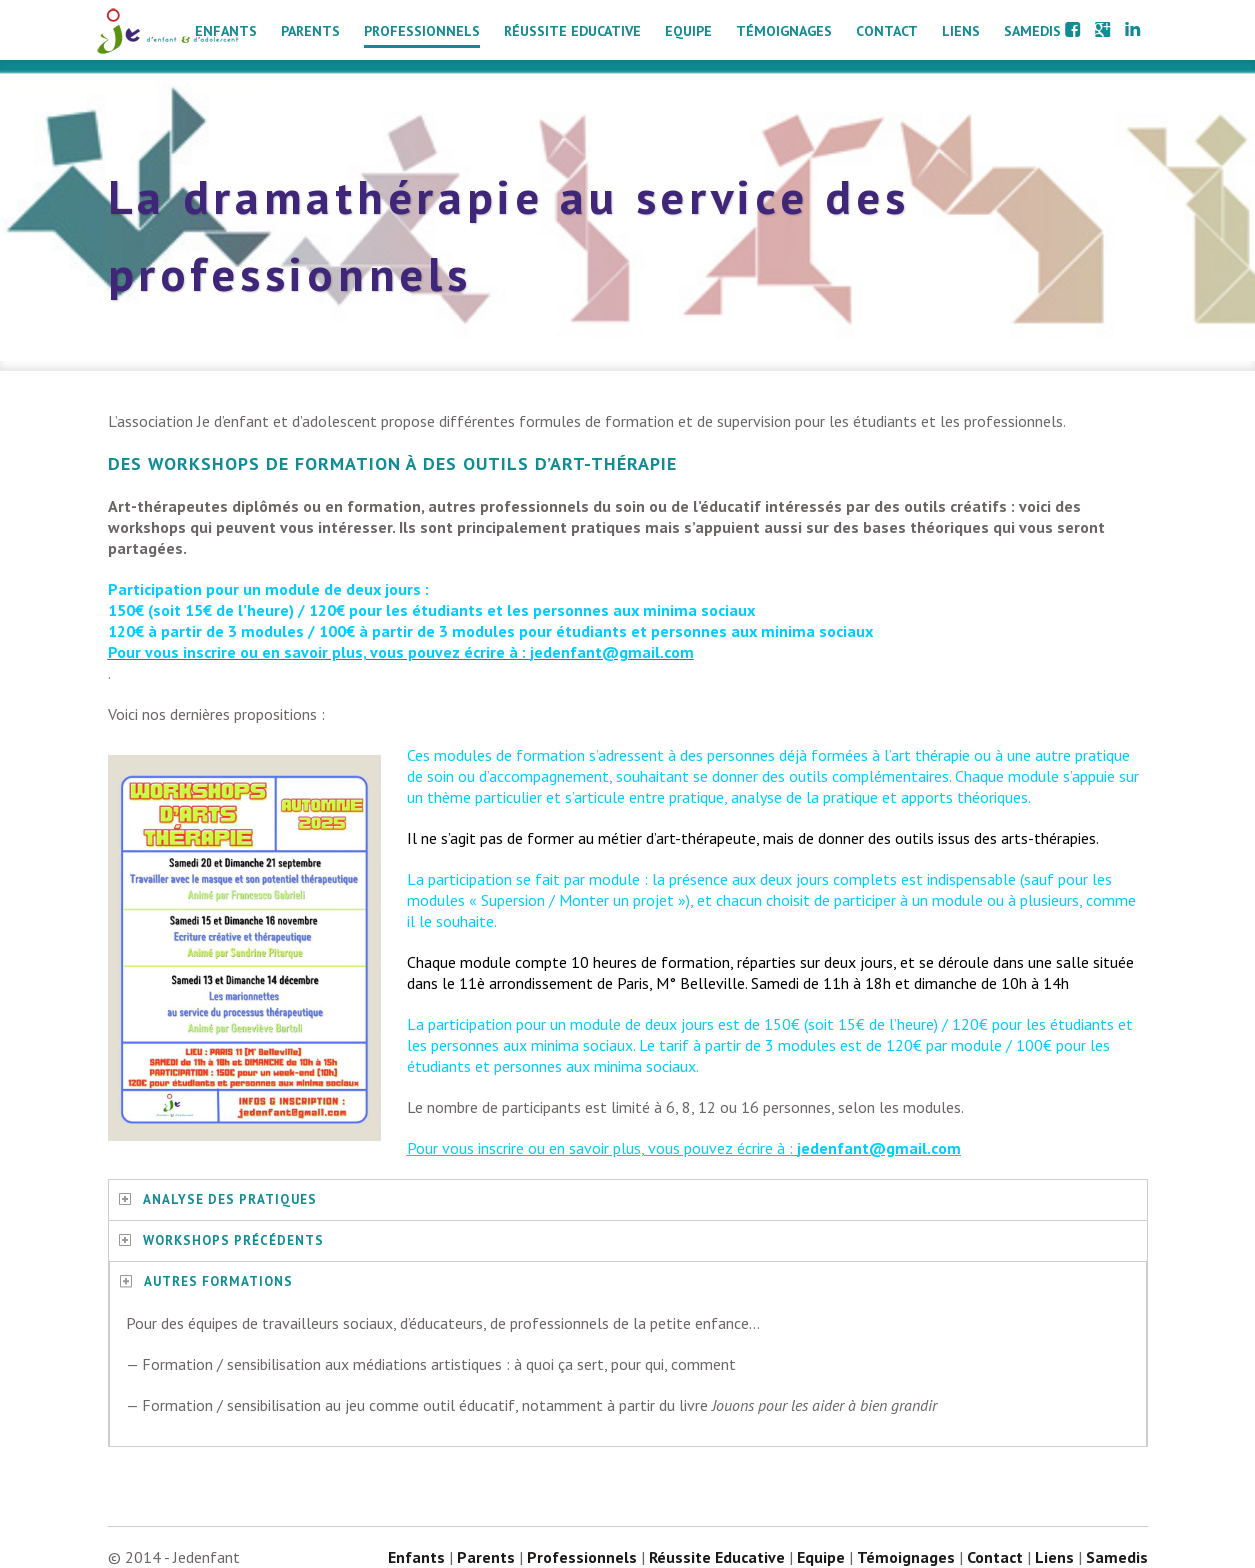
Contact (887, 31)
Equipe (688, 31)
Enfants (226, 31)
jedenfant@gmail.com (879, 1148)
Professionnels (422, 31)
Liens (961, 31)
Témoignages (784, 31)
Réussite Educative (572, 31)
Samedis (1032, 31)
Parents (310, 31)
